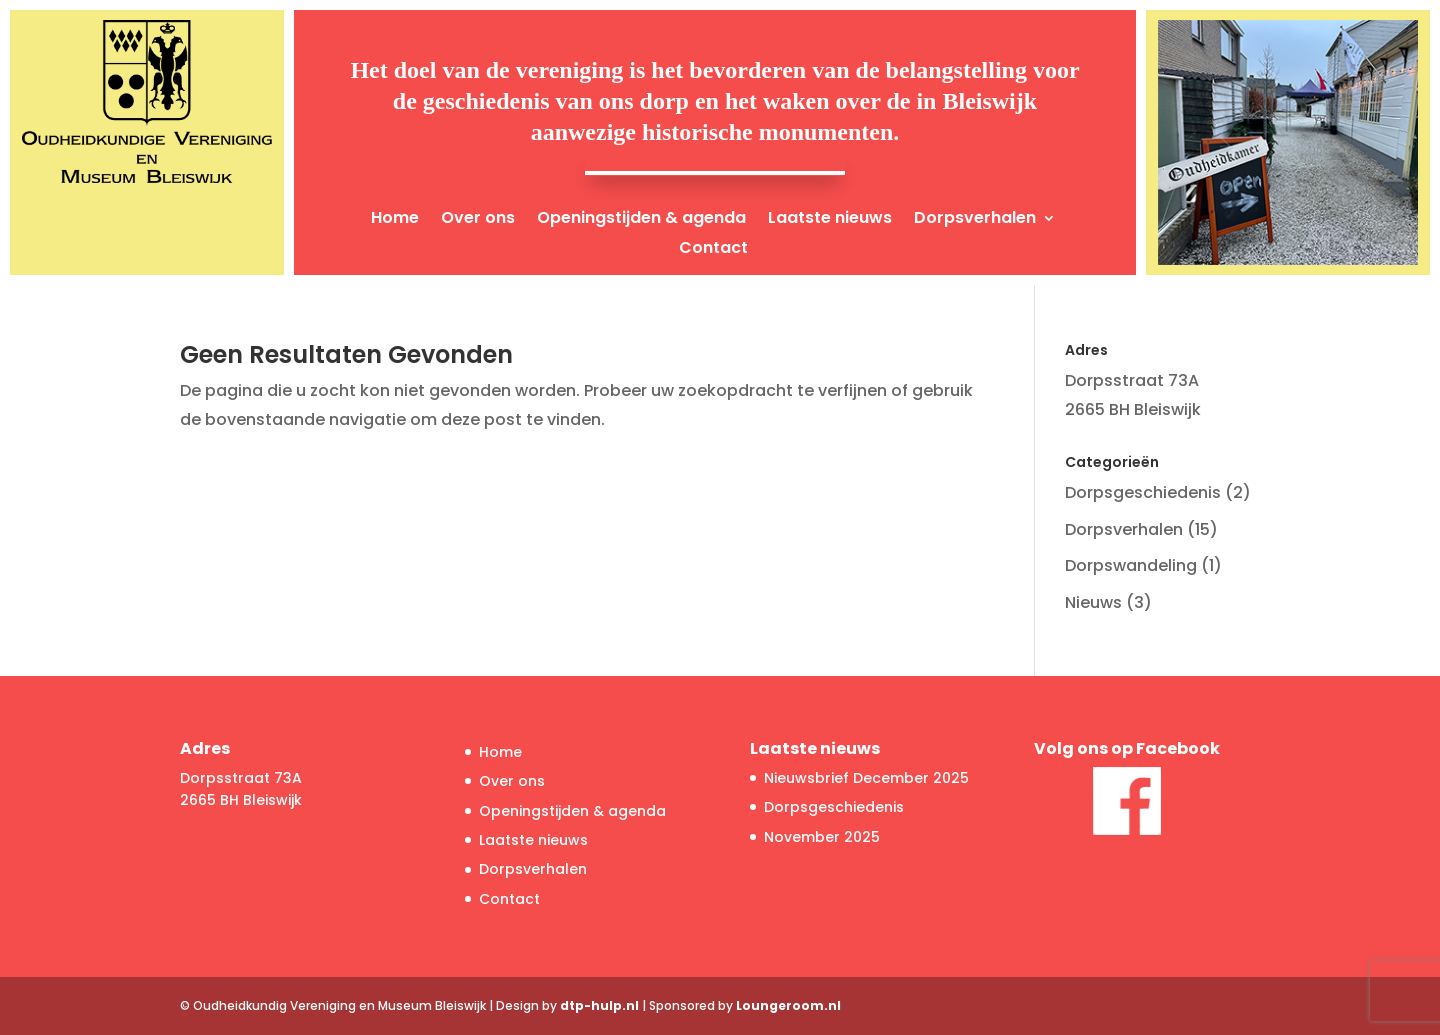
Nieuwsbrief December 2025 (866, 778)
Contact (713, 250)
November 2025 (822, 837)
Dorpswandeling (1131, 565)
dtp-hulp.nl (599, 1005)
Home (395, 220)
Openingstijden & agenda (641, 220)
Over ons (478, 220)
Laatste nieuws (830, 220)
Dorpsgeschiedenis (1143, 492)
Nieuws (1093, 602)
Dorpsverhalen (975, 220)
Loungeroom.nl (788, 1005)
